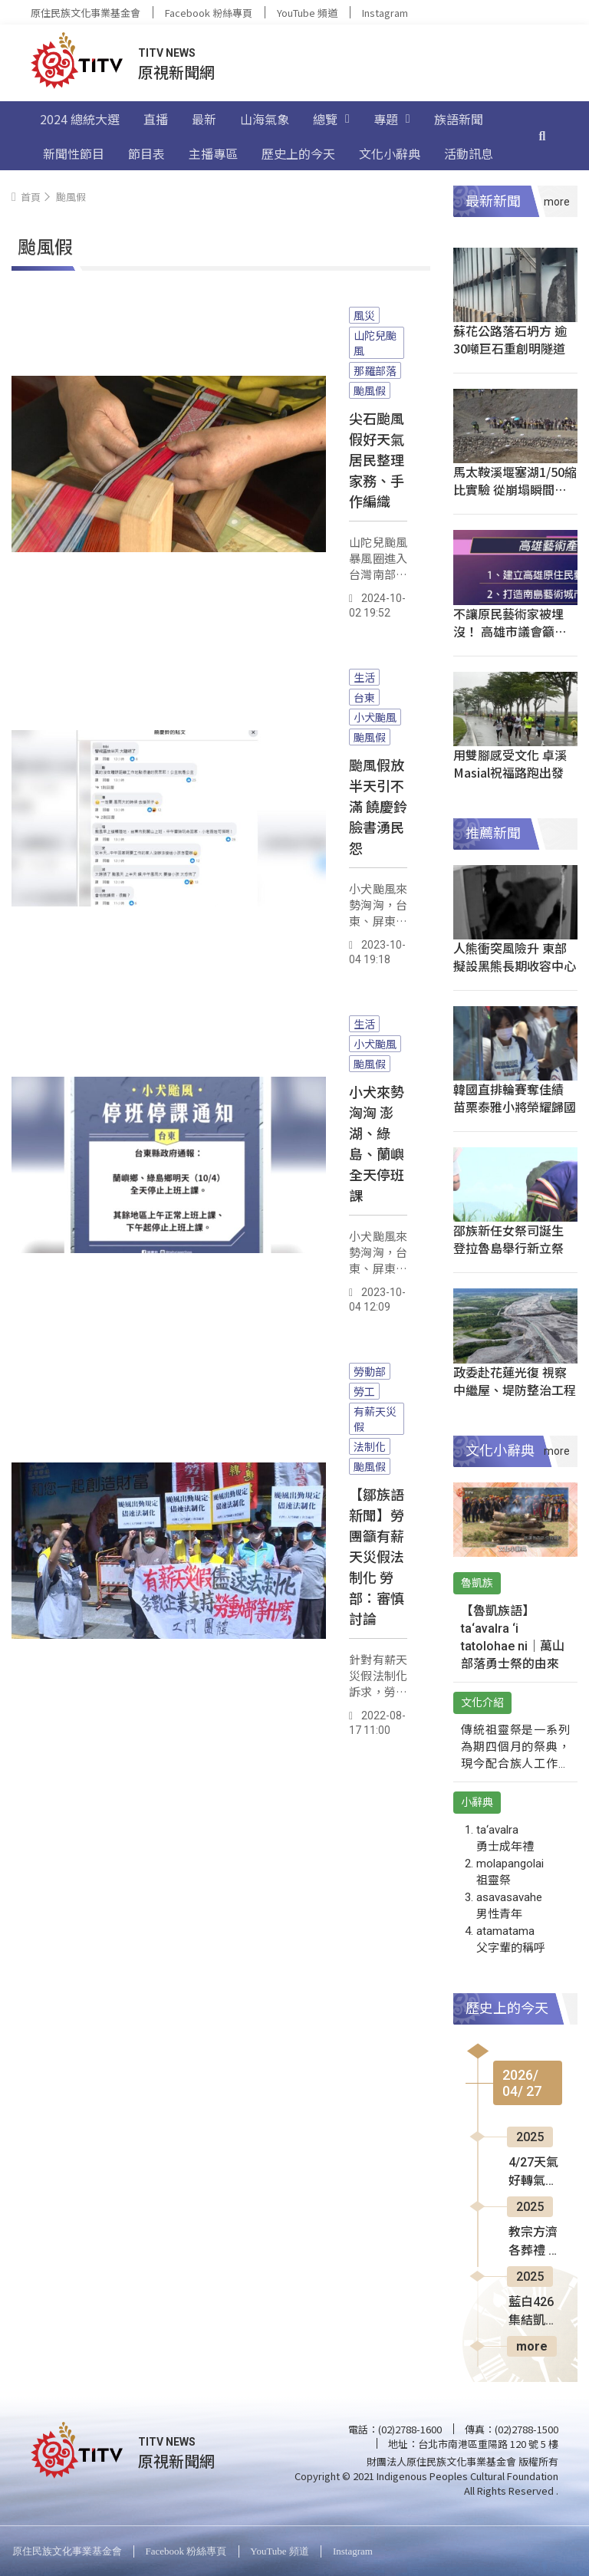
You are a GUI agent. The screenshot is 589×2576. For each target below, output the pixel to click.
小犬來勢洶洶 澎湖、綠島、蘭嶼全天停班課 (376, 1143)
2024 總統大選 (80, 119)
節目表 (146, 153)
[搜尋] (542, 136)
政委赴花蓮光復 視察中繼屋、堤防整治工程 (514, 1381)
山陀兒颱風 (375, 342)
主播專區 (213, 153)
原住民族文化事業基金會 (85, 12)
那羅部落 (375, 370)
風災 (364, 315)
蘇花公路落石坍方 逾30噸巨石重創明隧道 (510, 339)
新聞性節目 (73, 153)
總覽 (331, 119)
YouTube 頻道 (307, 12)
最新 (204, 119)
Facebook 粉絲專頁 (208, 12)
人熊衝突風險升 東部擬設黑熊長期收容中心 (514, 957)
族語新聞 (458, 119)
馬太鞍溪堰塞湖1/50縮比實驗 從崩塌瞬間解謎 (515, 489)
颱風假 (370, 390)
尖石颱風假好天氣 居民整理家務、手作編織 (376, 459)
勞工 (364, 1391)
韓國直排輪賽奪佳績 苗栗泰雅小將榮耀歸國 (514, 1098)
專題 (391, 119)
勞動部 (370, 1371)
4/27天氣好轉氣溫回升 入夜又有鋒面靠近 (534, 2172)
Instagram (385, 12)
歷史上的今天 (298, 153)
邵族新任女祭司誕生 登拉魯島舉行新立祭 (508, 1239)
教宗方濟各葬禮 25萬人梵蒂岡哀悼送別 (535, 2242)
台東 (364, 697)
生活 (364, 677)
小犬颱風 (375, 717)
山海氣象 (264, 119)
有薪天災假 (375, 1418)
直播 (155, 119)
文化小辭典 (389, 153)
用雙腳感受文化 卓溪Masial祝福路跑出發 (510, 763)
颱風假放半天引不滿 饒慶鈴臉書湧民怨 (378, 806)
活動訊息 (468, 153)
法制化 (370, 1446)
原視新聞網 (176, 72)
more (532, 2346)
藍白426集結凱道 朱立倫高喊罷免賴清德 (533, 2312)
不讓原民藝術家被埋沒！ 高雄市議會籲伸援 (510, 631)
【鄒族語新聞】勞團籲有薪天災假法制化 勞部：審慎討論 (376, 1556)
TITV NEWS (167, 53)
